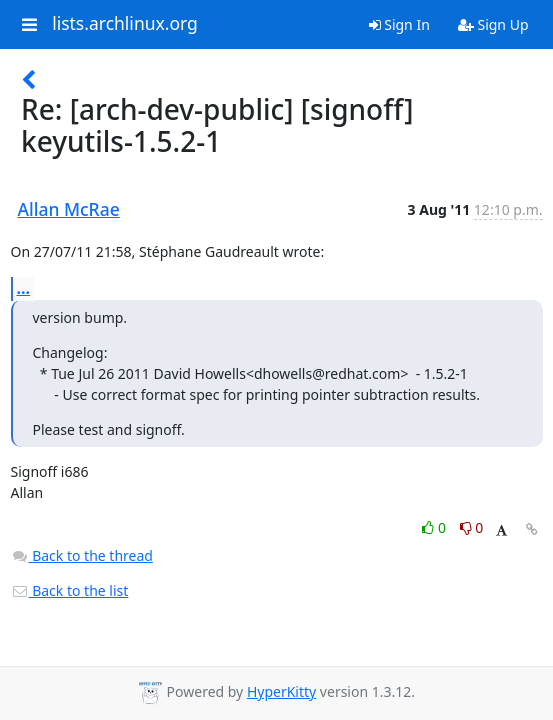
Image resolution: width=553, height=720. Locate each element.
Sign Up (493, 24)
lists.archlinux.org (125, 24)
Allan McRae (69, 209)
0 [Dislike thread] (472, 527)
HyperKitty (281, 691)
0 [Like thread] (435, 527)
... (24, 288)
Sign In (399, 24)
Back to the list (70, 590)
